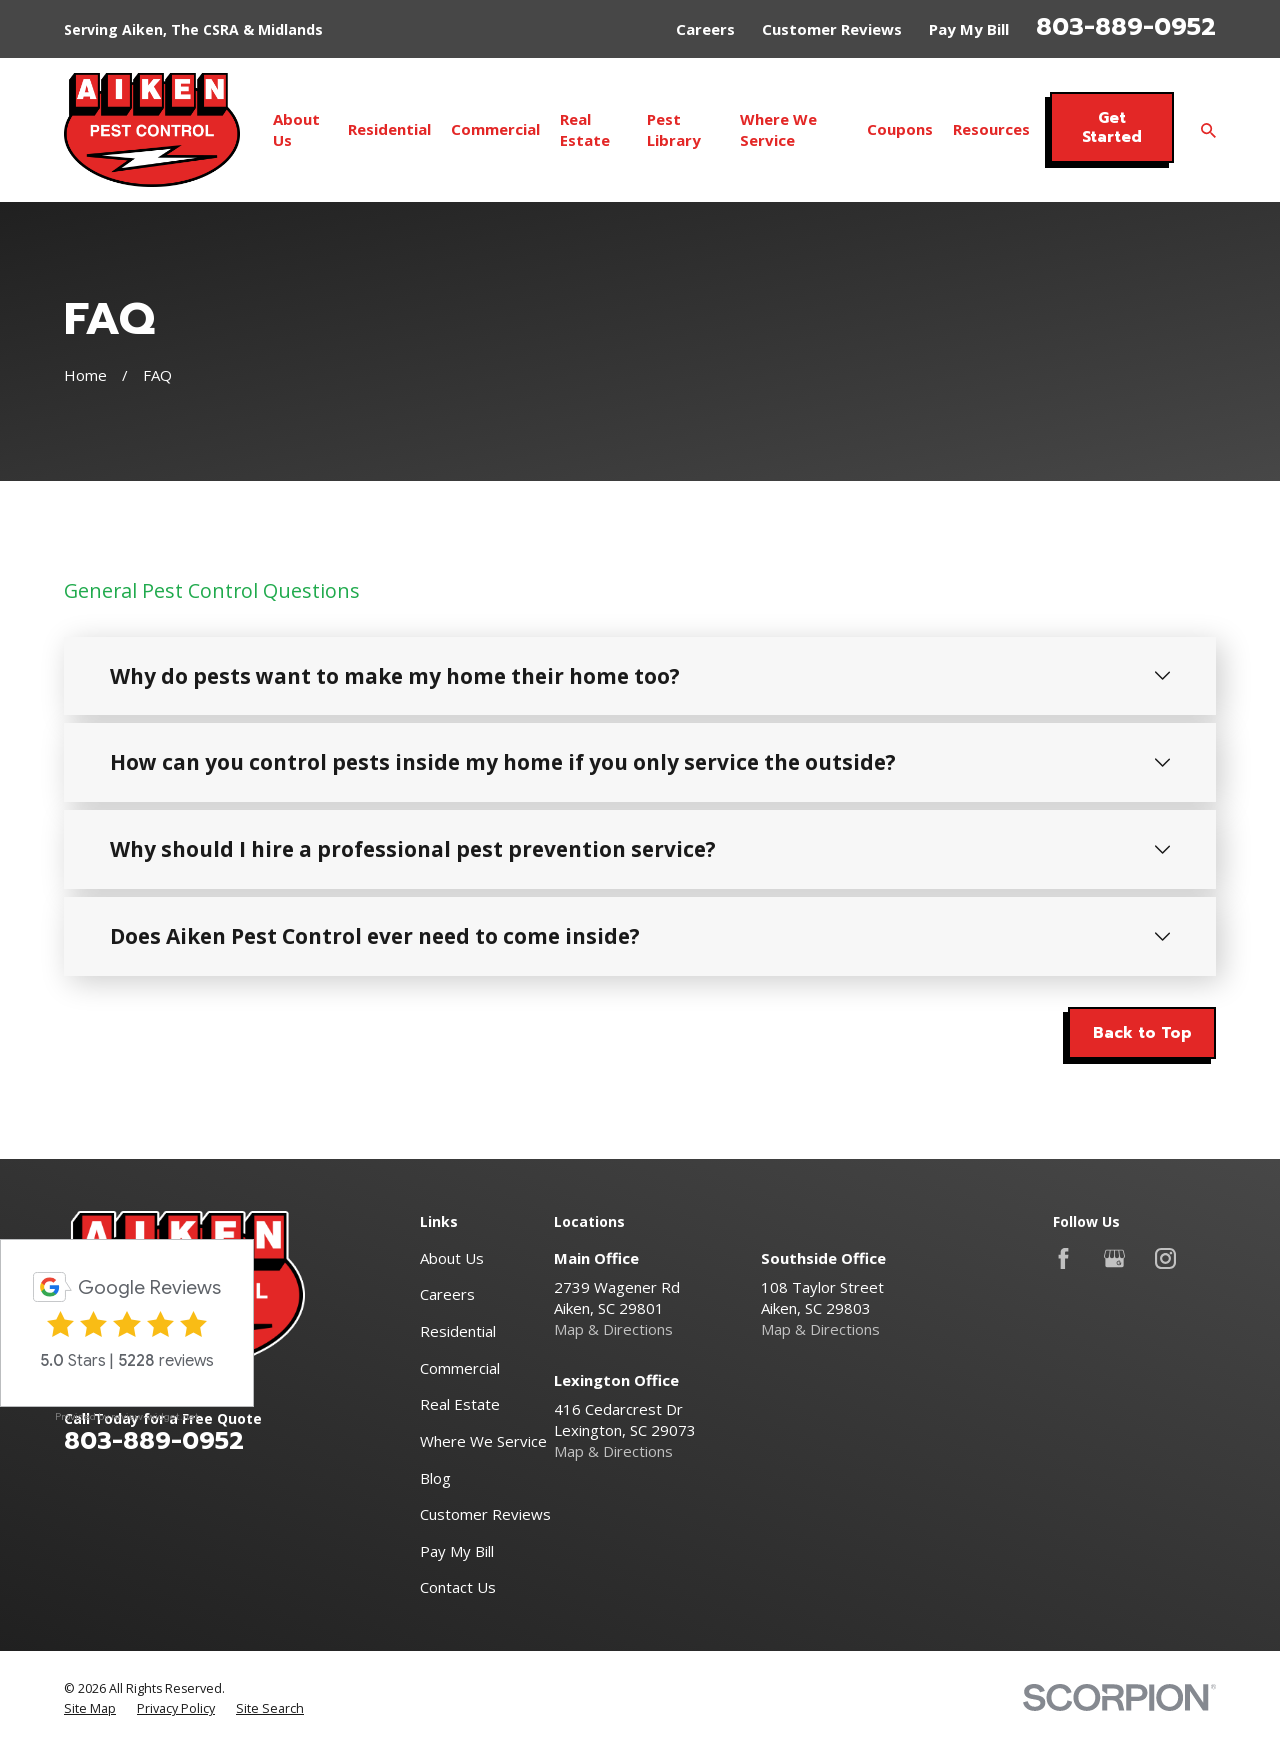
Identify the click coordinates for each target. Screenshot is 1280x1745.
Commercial (460, 1368)
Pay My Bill (969, 29)
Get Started (1112, 127)
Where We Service (483, 1441)
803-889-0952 (1126, 27)
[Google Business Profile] (1114, 1258)
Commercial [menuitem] (495, 129)
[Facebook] (1063, 1258)
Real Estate (460, 1404)
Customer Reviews (832, 29)
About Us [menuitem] (296, 129)
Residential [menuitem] (389, 129)
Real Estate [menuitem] (585, 129)
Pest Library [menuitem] (674, 129)
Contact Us (458, 1587)
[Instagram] (1165, 1258)
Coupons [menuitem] (900, 129)
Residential (458, 1331)
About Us (452, 1258)
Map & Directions (613, 1329)
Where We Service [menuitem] (778, 129)
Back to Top (1142, 1033)
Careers (705, 29)
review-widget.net (155, 1416)
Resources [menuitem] (991, 129)
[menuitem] (90, 1709)
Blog (435, 1478)
